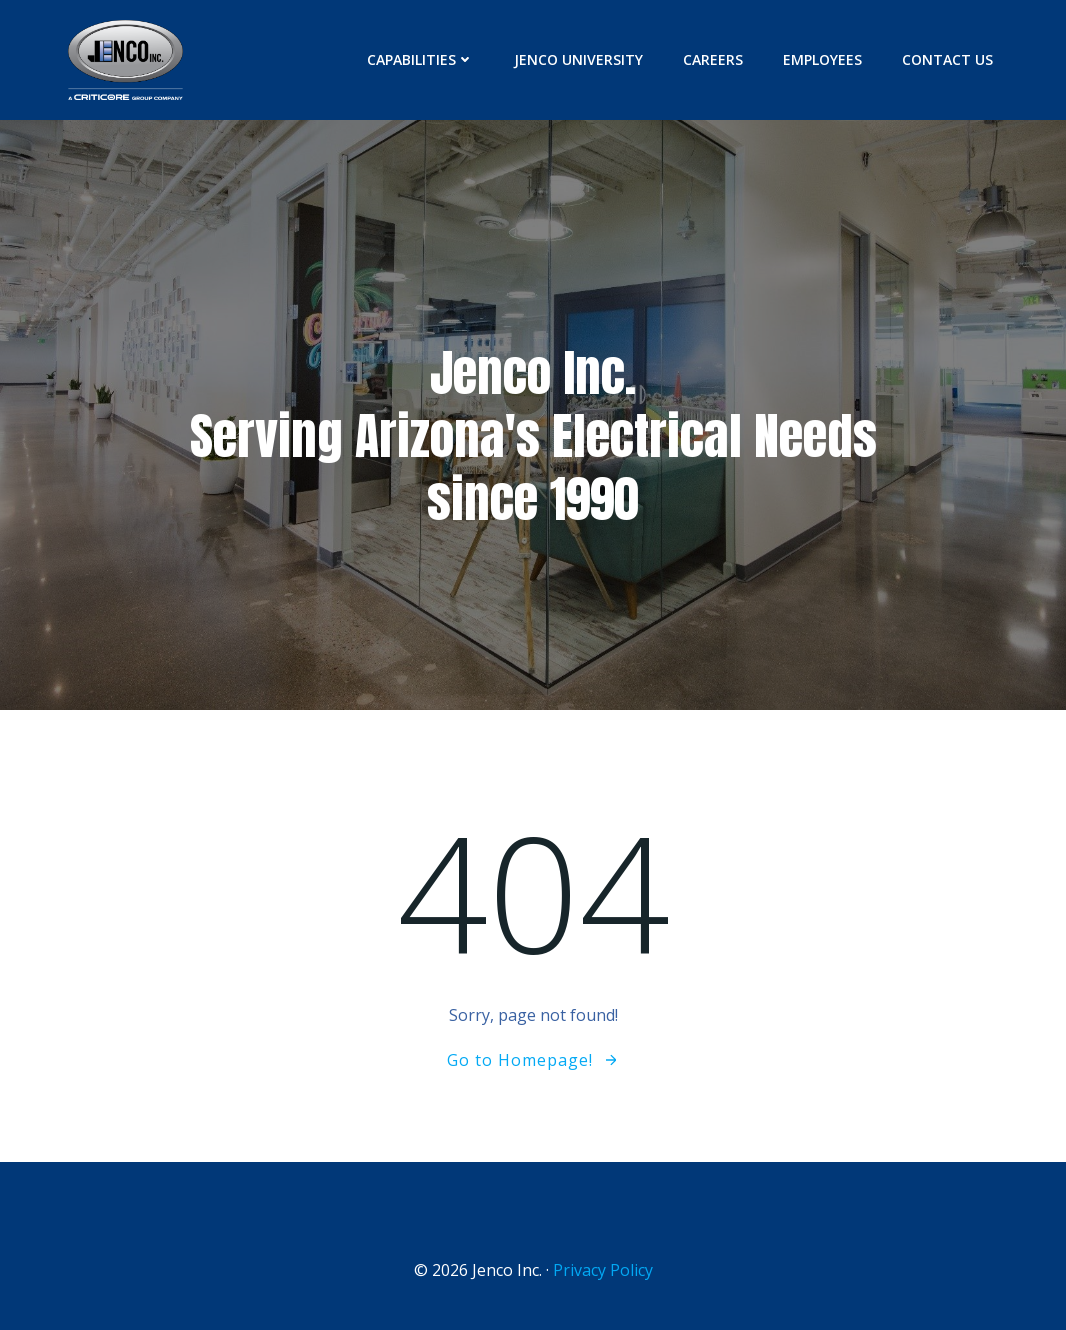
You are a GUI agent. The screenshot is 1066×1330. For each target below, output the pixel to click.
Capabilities (420, 59)
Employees (822, 59)
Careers (713, 59)
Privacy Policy (603, 1270)
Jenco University (578, 59)
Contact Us (947, 59)
